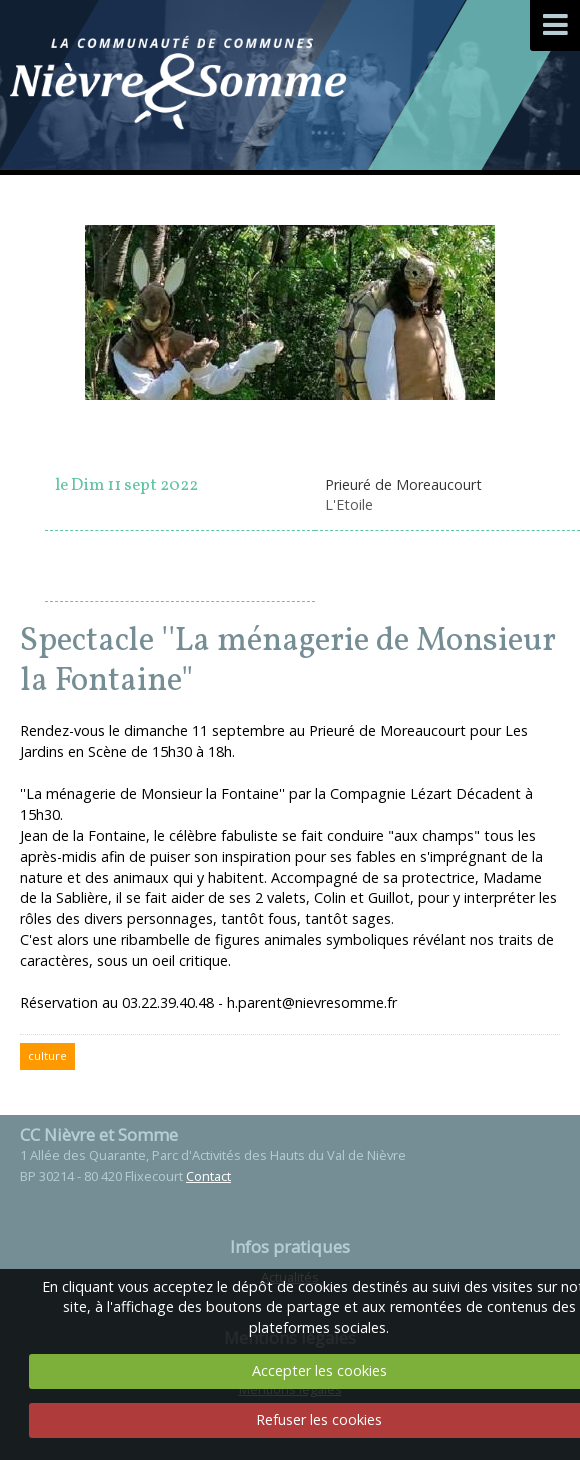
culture (47, 1055)
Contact (208, 1176)
